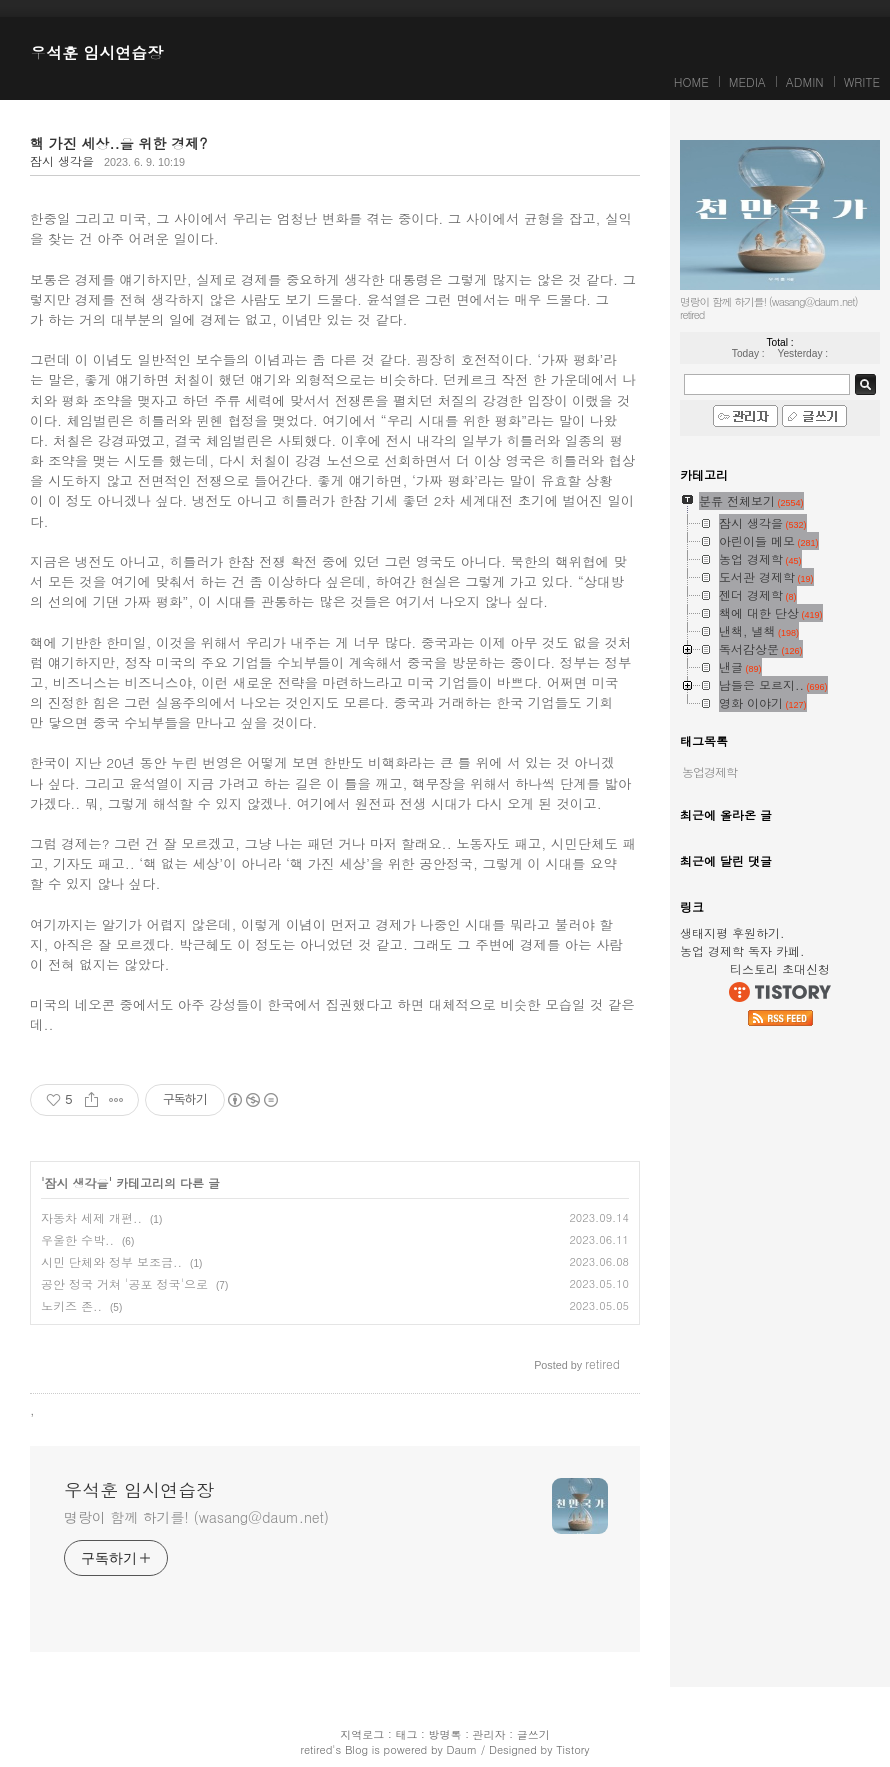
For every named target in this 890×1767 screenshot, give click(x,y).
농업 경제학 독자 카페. (742, 950)
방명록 (445, 1734)
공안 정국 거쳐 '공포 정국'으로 (124, 1283)
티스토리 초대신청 (780, 968)
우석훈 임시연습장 (96, 52)
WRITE (862, 81)
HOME (691, 81)
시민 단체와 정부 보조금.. (111, 1261)
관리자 (489, 1734)
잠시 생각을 (62, 160)
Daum (461, 1749)
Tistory (572, 1749)
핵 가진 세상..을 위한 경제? (118, 143)
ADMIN (805, 81)
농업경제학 (709, 771)
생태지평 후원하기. (732, 932)
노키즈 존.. (71, 1305)
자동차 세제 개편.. (91, 1217)
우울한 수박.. (77, 1239)
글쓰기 (533, 1734)
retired (316, 1749)
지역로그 (362, 1734)
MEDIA (747, 81)
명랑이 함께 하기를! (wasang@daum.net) (196, 1517)
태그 (406, 1734)
